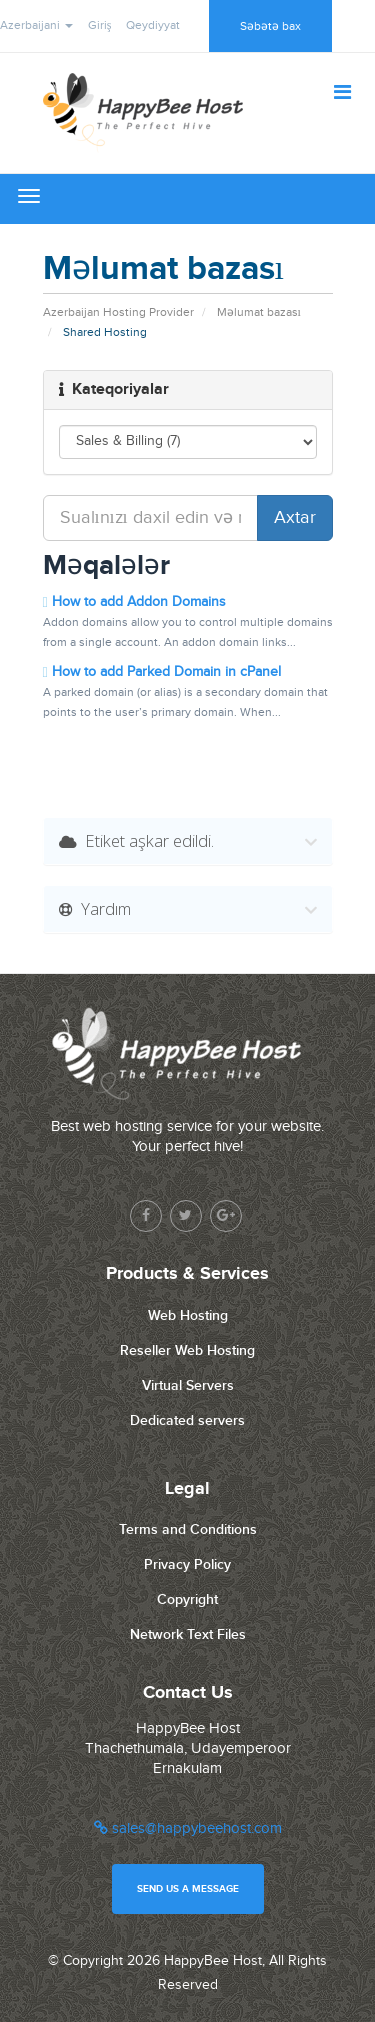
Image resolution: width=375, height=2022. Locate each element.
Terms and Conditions (188, 1529)
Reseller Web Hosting (187, 1350)
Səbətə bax (270, 26)
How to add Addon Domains (134, 601)
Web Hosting (188, 1315)
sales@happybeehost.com (188, 1828)
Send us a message (188, 1889)
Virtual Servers (188, 1385)
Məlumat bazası (259, 312)
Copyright (187, 1599)
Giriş (100, 25)
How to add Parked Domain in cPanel (162, 671)
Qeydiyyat (153, 25)
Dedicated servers (187, 1420)
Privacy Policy (187, 1564)
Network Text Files (188, 1634)
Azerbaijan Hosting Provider (118, 312)
